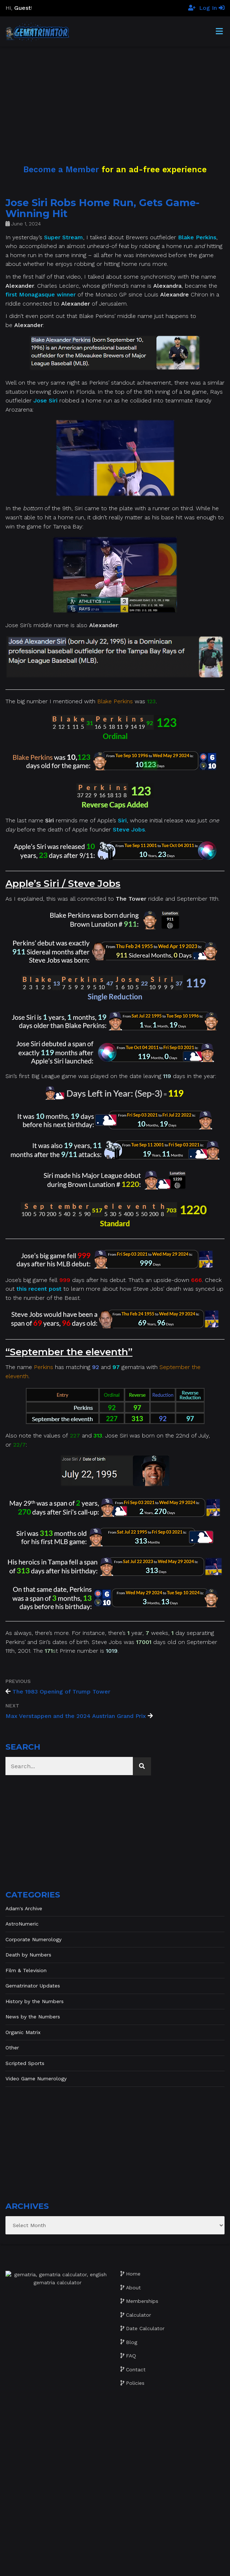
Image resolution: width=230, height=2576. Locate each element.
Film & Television (26, 1970)
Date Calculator (145, 2328)
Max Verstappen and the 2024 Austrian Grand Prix (75, 1715)
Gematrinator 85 (124, 2558)
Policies (135, 2383)
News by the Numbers (32, 2016)
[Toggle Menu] (219, 32)
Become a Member (61, 169)
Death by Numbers (28, 1955)
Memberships (142, 2301)
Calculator (138, 2315)
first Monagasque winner (40, 294)
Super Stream (63, 237)
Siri (122, 820)
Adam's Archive (23, 1908)
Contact (136, 2369)
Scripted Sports (24, 2063)
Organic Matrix (22, 2032)
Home (133, 2274)
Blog (131, 2342)
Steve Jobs (129, 829)
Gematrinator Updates (32, 1986)
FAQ (131, 2356)
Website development (81, 2565)
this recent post (39, 1288)
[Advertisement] (115, 98)
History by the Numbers (34, 2001)
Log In (212, 7)
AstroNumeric (22, 1924)
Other (12, 2047)
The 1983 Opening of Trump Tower (61, 1691)
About (133, 2287)
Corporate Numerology (33, 1939)
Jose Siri (45, 400)
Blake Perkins (197, 237)
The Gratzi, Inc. (159, 2565)
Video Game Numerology (36, 2078)
